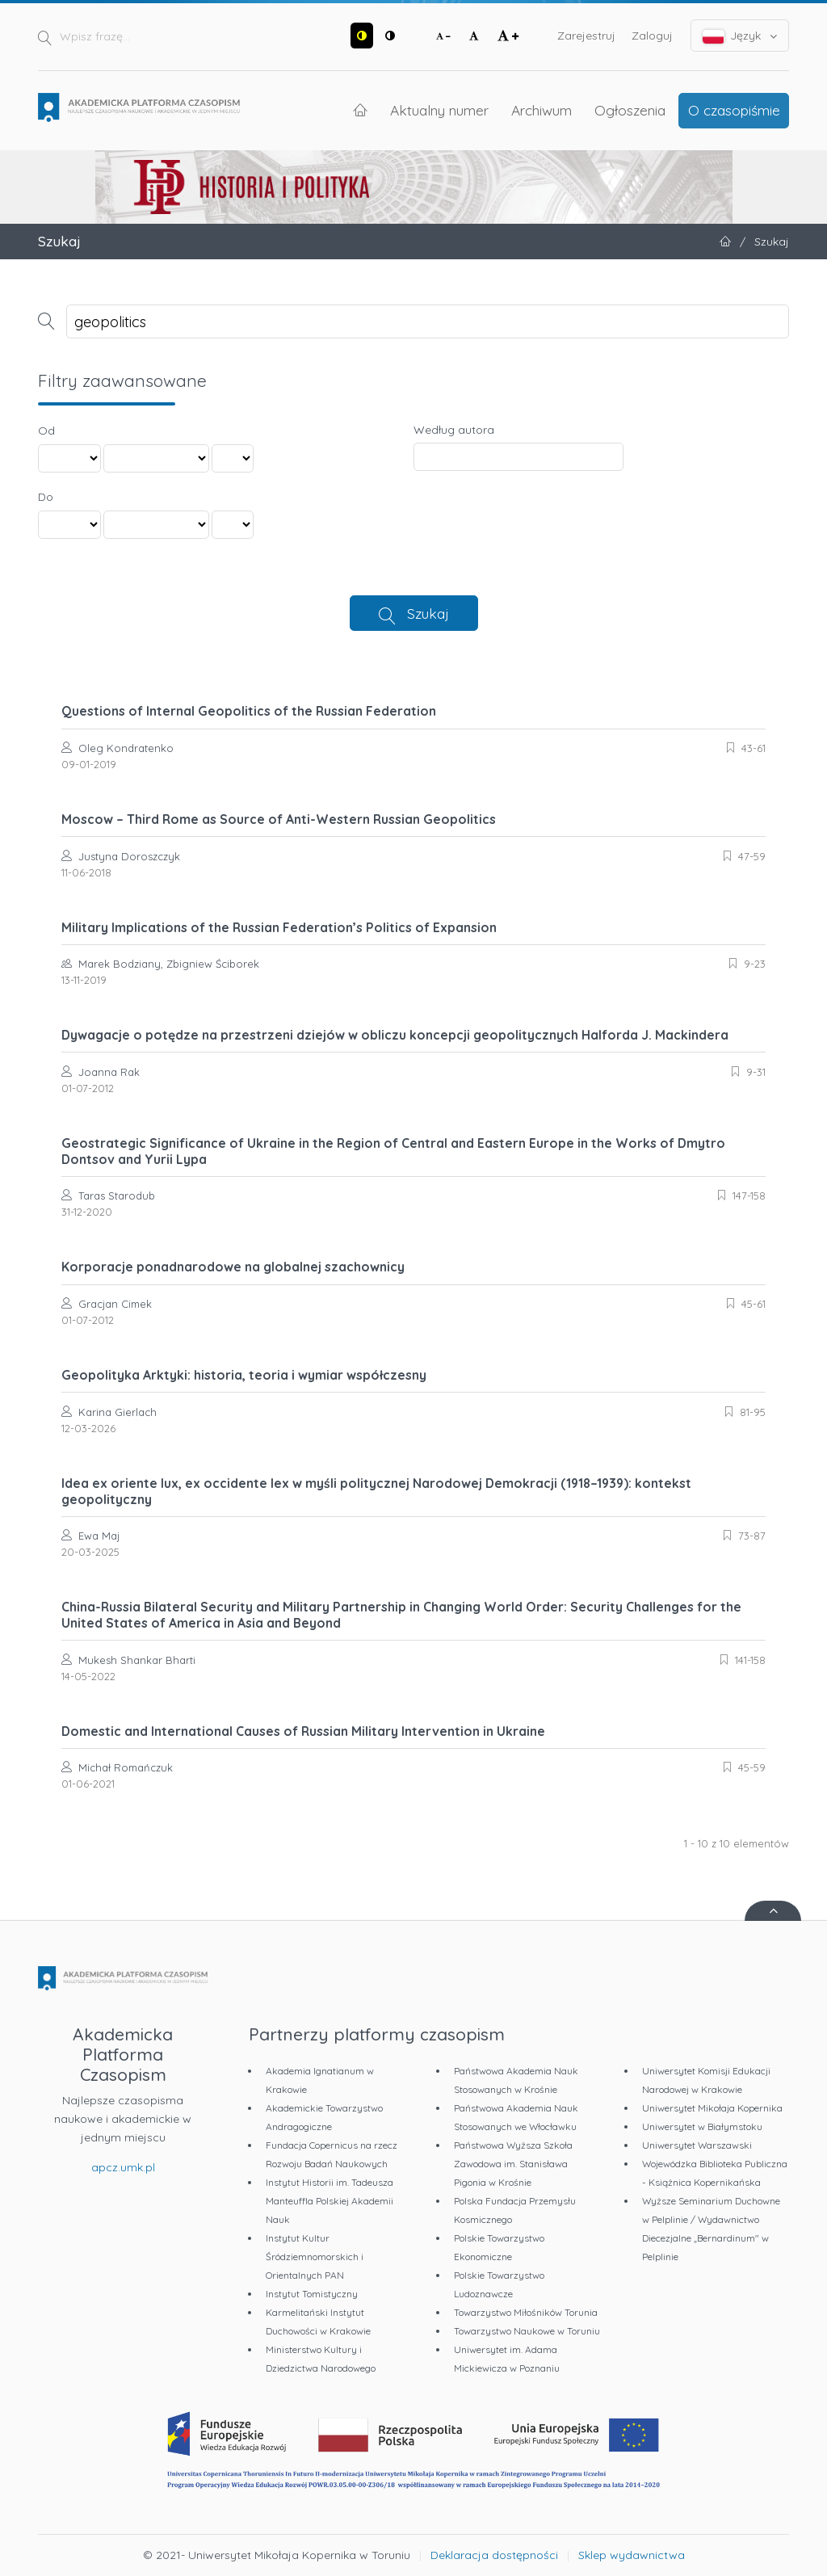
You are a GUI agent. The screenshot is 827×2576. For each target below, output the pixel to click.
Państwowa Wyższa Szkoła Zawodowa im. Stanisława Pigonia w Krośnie (513, 2163)
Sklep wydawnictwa (631, 2555)
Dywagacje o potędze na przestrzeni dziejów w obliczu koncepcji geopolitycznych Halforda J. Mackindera (394, 1035)
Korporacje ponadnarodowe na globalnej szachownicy (233, 1267)
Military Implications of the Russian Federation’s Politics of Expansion (279, 927)
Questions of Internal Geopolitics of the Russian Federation (248, 711)
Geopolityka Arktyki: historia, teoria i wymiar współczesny (243, 1375)
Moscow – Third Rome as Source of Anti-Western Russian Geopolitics (278, 819)
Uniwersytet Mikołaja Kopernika (712, 2108)
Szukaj (428, 613)
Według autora (454, 429)
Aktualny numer (439, 110)
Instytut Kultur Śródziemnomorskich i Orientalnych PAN (314, 2256)
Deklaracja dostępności (494, 2555)
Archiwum (541, 110)
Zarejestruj (586, 35)
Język (740, 36)
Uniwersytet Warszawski (697, 2145)
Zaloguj (652, 35)
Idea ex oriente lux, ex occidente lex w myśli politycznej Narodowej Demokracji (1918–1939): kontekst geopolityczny (376, 1491)
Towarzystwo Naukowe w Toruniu (527, 2331)
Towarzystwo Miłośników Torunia (526, 2312)
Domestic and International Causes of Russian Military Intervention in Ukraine (303, 1731)
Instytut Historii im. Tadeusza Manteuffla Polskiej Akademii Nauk (329, 2200)
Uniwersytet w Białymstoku (702, 2126)
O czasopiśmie (734, 110)
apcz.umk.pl (123, 2167)
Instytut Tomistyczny (312, 2294)
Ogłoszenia (629, 110)
